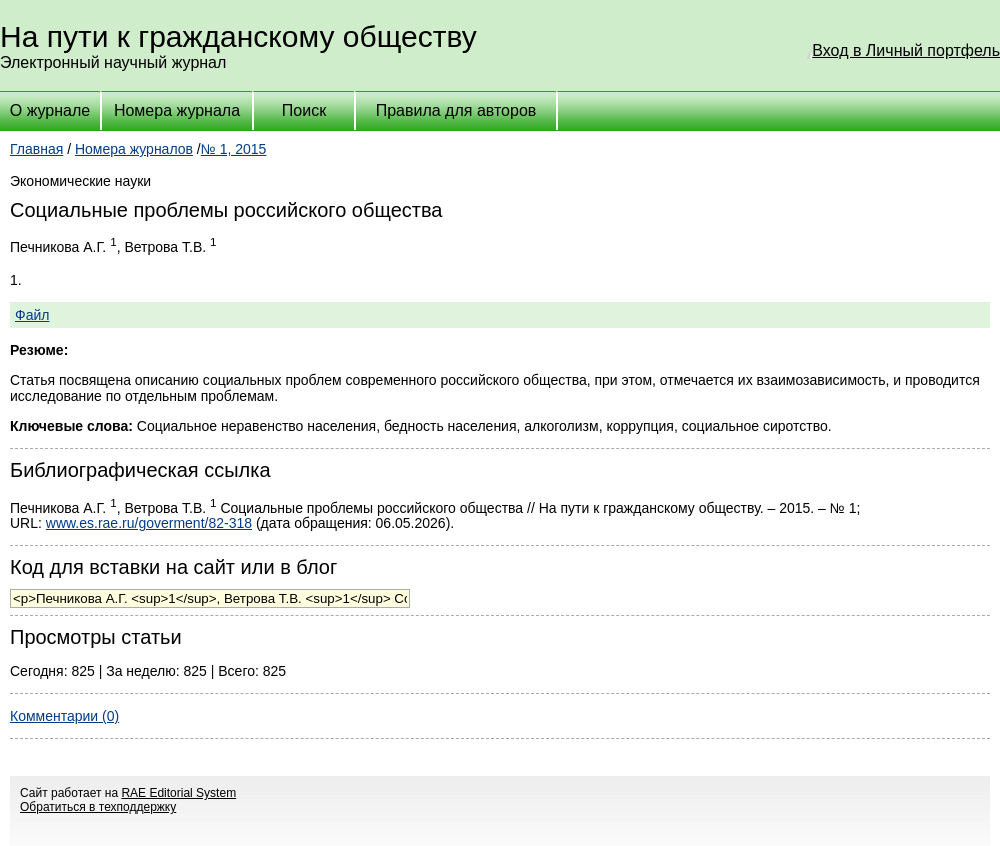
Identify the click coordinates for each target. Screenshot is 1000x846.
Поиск (304, 110)
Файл (32, 315)
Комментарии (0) (64, 716)
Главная (36, 149)
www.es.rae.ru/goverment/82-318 (149, 523)
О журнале (50, 110)
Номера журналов (134, 149)
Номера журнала (177, 110)
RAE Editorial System (178, 793)
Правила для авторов (456, 110)
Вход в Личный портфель (906, 50)
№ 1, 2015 (234, 149)
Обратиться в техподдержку (98, 807)
